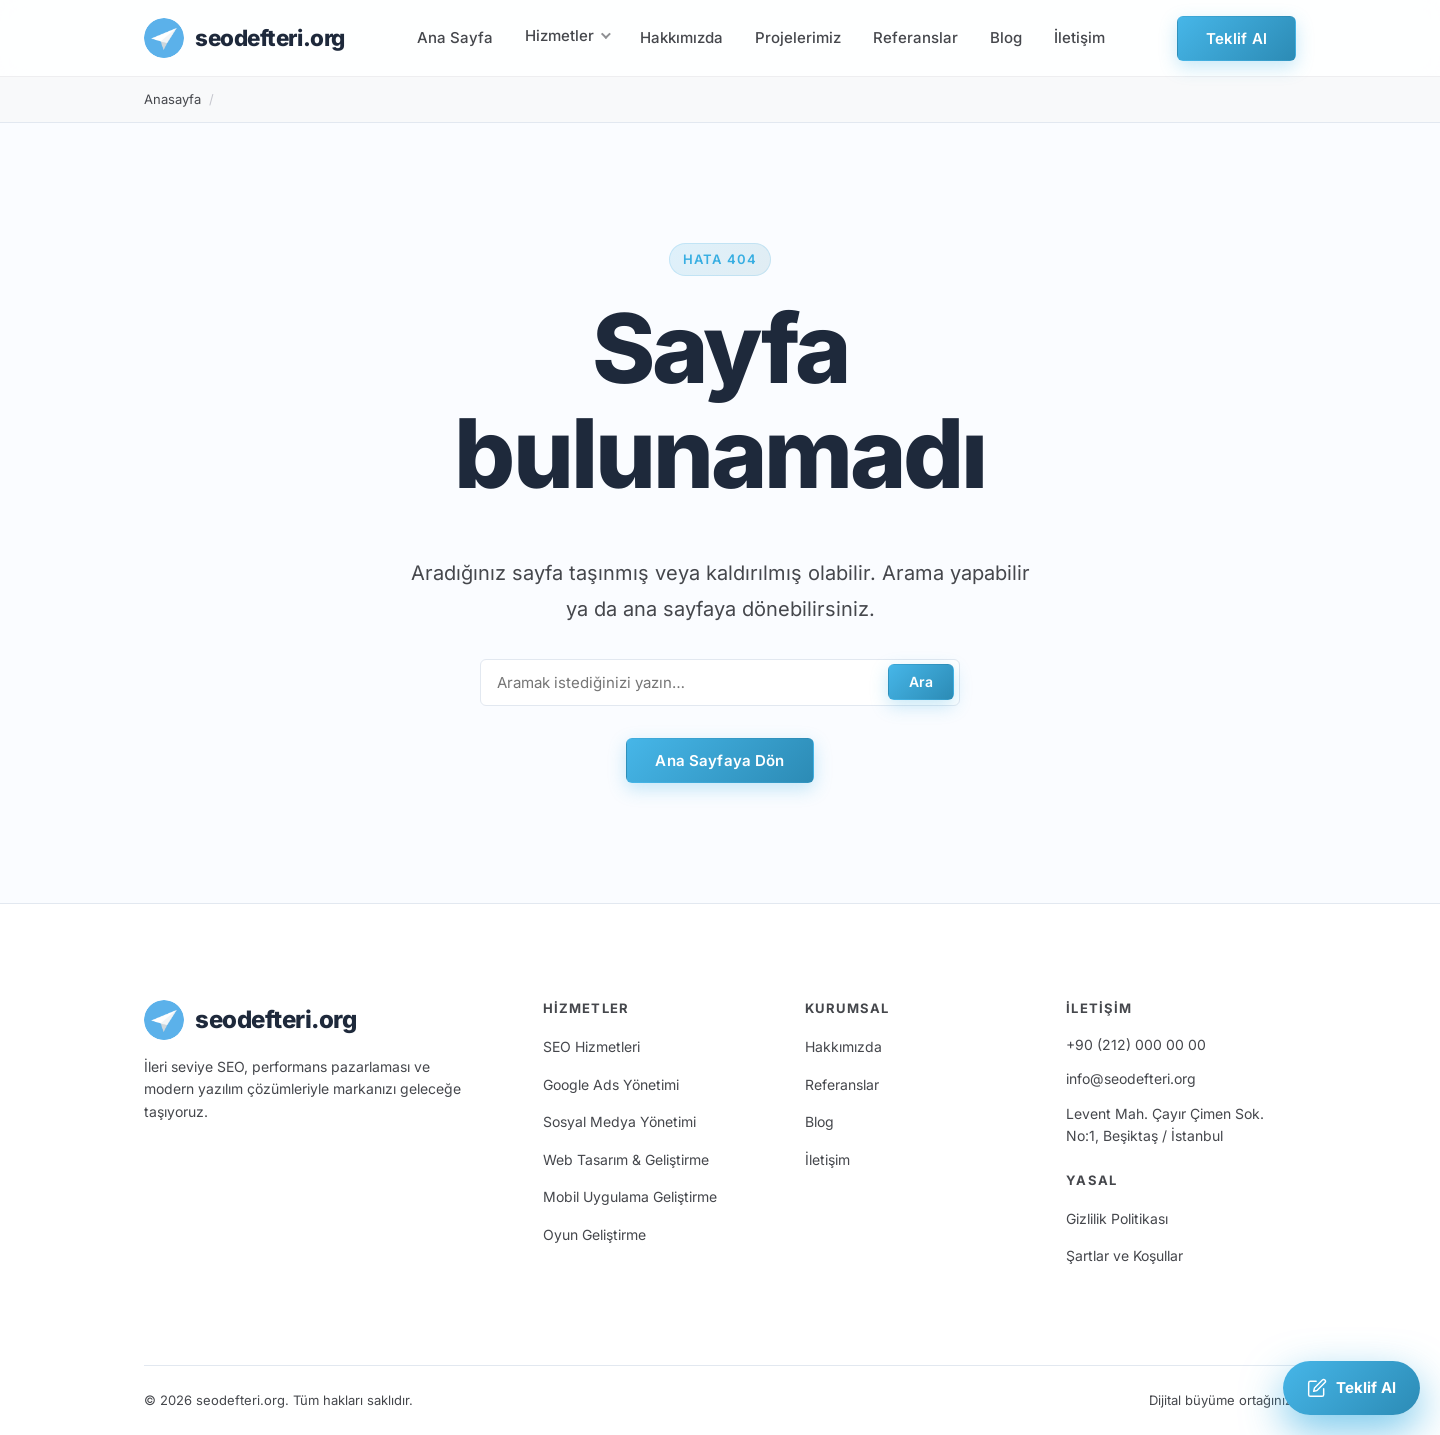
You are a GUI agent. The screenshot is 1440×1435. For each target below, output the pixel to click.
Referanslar (915, 37)
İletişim (1079, 37)
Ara (921, 681)
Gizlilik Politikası (1117, 1218)
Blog (1006, 37)
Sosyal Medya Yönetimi (619, 1121)
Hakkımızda (681, 37)
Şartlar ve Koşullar (1124, 1255)
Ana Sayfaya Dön (719, 760)
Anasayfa (172, 99)
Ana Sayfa (455, 37)
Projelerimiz (798, 37)
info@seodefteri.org (1131, 1078)
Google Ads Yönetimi (611, 1084)
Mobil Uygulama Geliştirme (630, 1196)
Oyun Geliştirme (594, 1234)
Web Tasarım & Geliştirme (626, 1159)
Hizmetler (559, 35)
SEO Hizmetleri (591, 1046)
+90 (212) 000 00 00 (1136, 1044)
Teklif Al (1236, 38)
